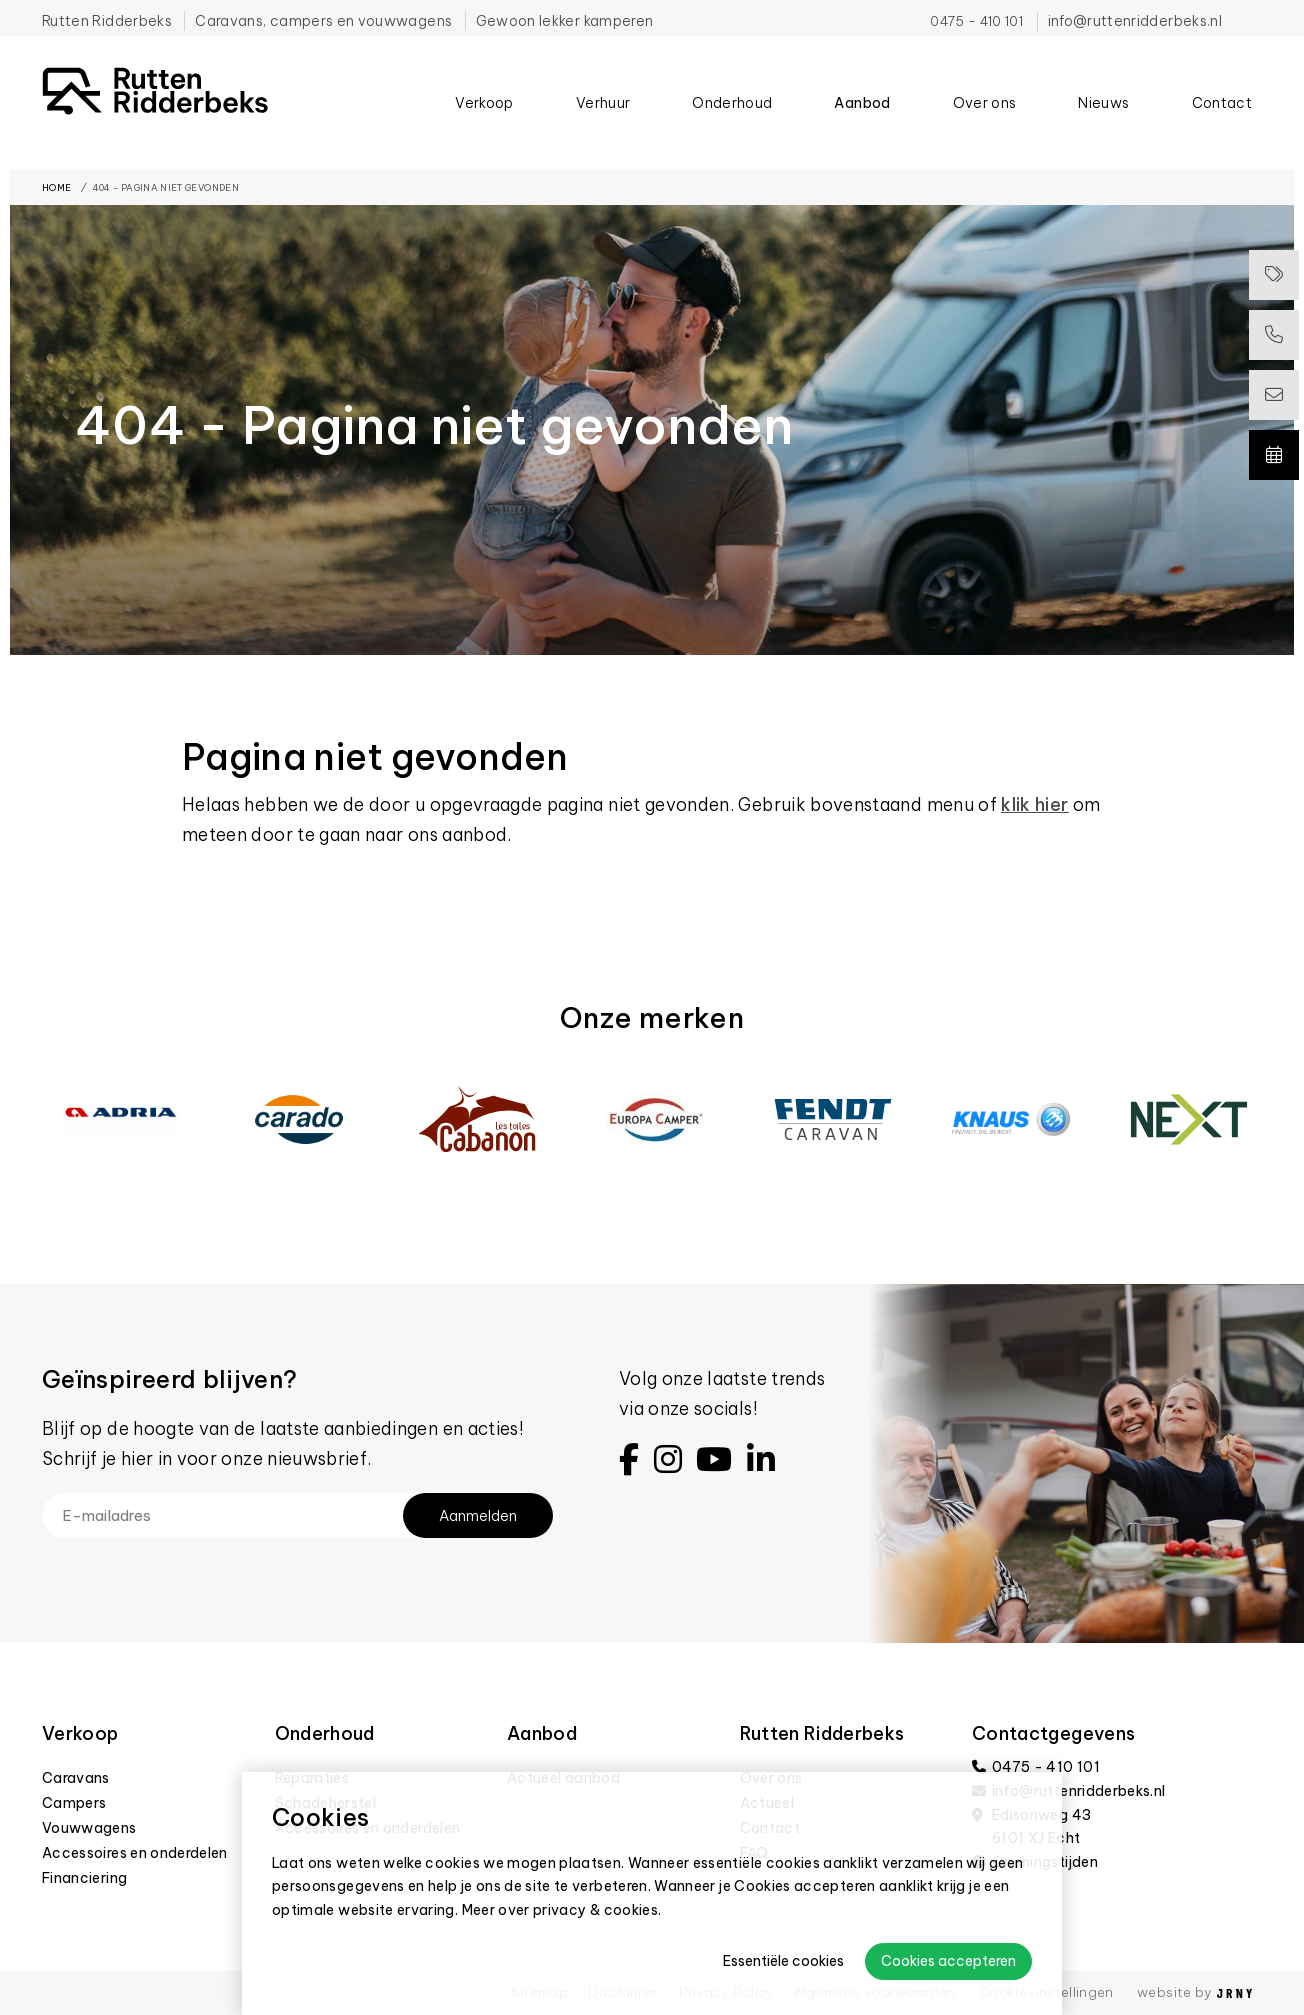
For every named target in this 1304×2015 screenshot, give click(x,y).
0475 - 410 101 (976, 21)
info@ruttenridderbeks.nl (1135, 21)
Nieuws (1103, 126)
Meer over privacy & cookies (560, 1910)
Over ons (985, 126)
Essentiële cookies (783, 1961)
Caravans (76, 1778)
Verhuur (603, 126)
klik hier (1034, 804)
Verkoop (484, 126)
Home (56, 187)
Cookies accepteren (948, 1961)
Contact (1222, 126)
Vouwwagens (89, 1828)
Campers (74, 1803)
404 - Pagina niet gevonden (166, 187)
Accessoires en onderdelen (135, 1853)
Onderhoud (732, 126)
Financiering (84, 1878)
